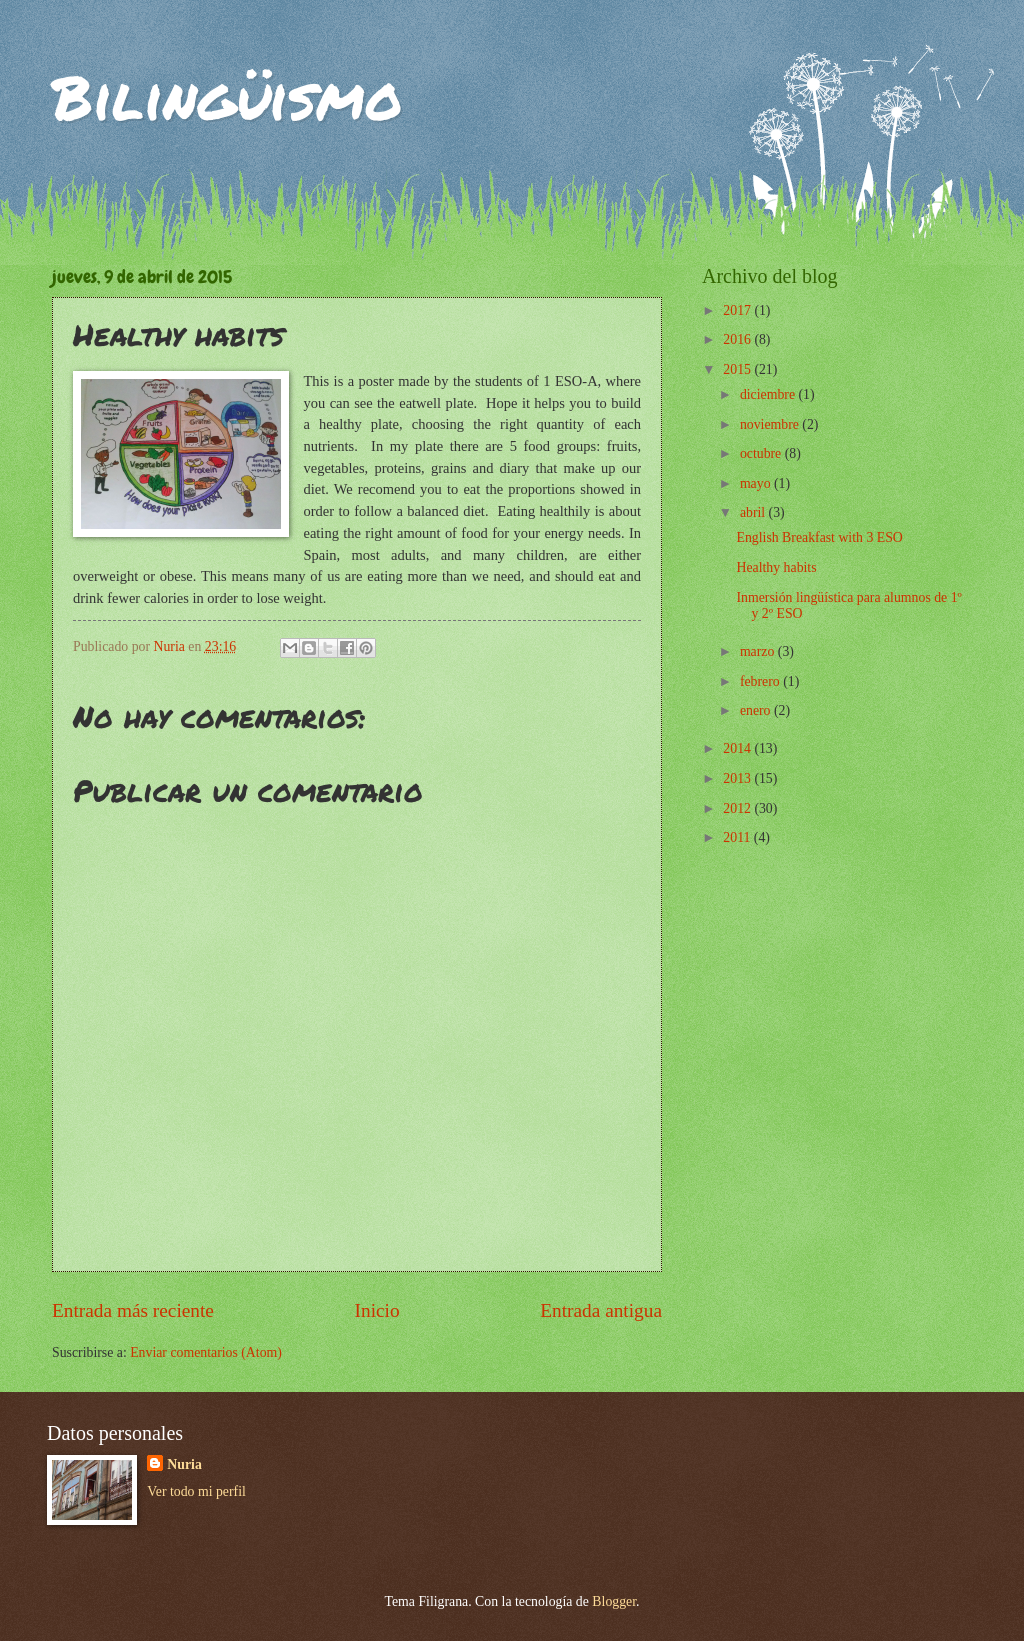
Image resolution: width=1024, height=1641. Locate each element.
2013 (738, 778)
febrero (761, 681)
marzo (759, 651)
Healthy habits (776, 567)
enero (757, 710)
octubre (762, 453)
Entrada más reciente (133, 1310)
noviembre (771, 424)
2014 (738, 748)
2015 (738, 369)
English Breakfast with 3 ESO (819, 537)
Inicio (377, 1310)
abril (754, 512)
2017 (738, 310)
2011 (738, 837)
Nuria (184, 1464)
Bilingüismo (227, 96)
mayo (757, 483)
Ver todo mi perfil (196, 1491)
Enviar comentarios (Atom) (206, 1352)
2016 (738, 339)
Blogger (614, 1601)
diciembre (769, 394)
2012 (738, 808)
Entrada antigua (601, 1310)
